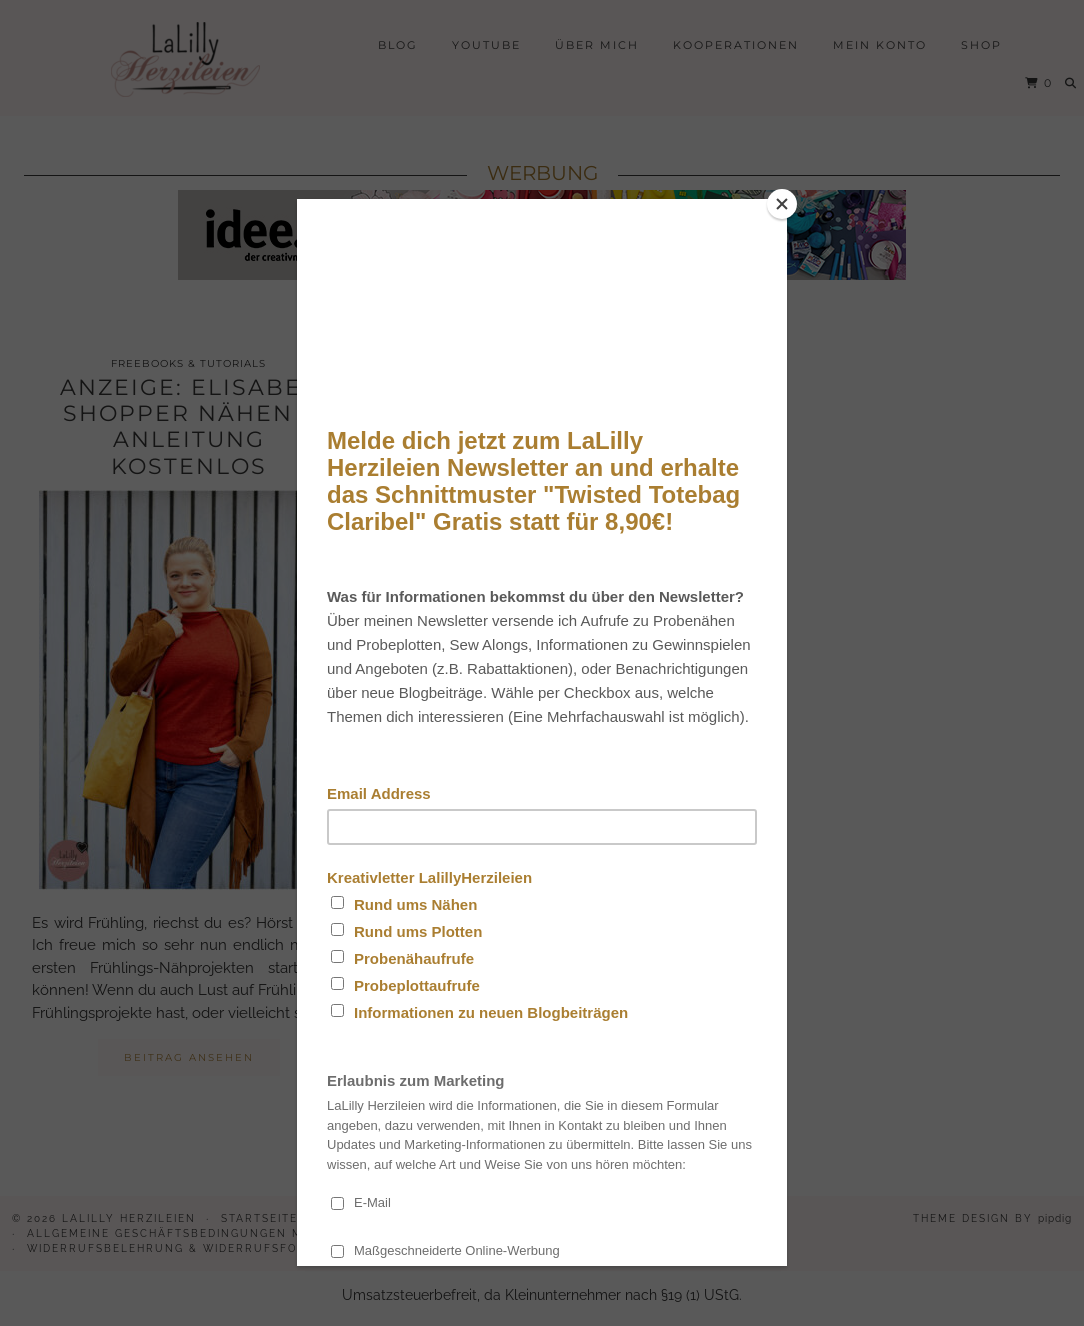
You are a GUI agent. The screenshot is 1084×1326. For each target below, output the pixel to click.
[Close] (782, 204)
